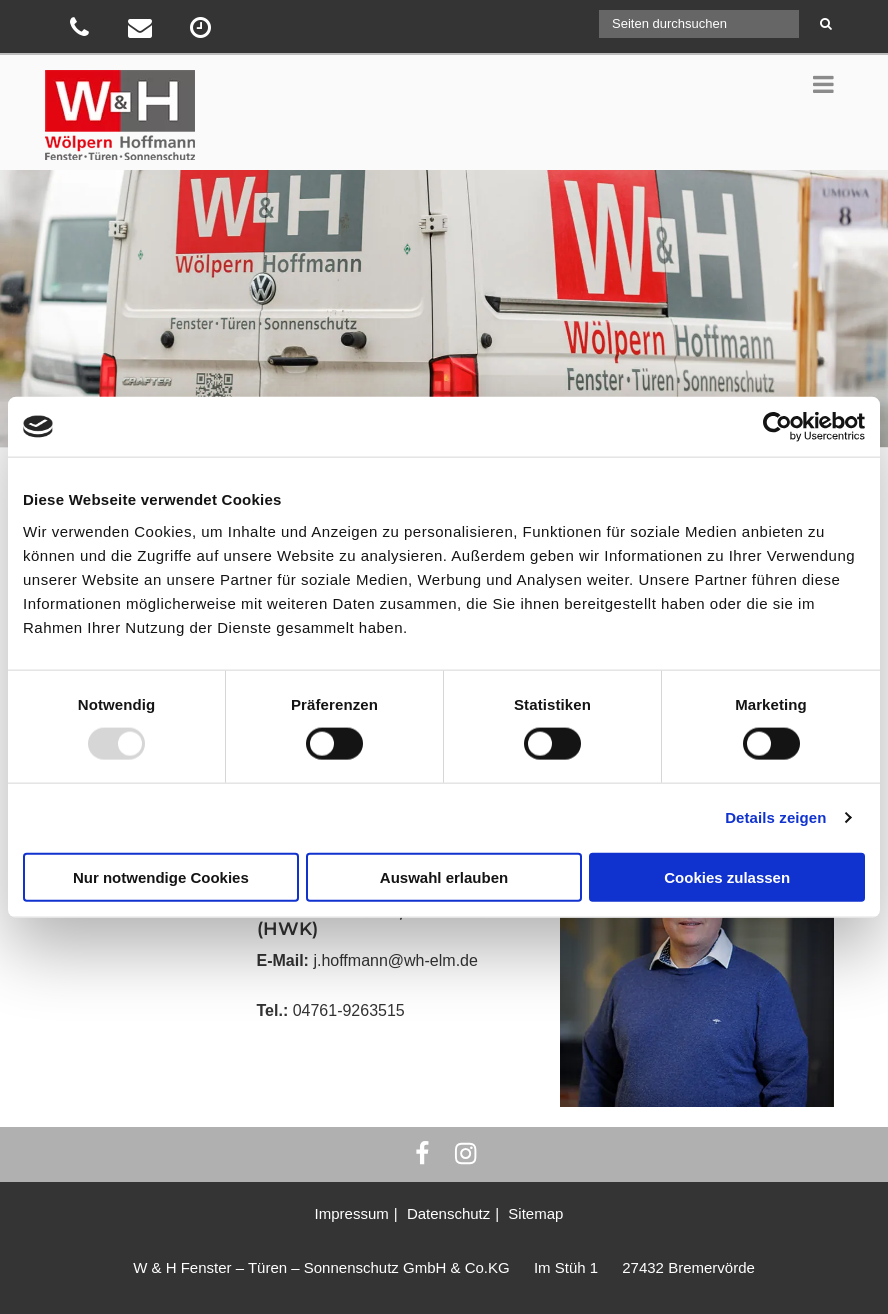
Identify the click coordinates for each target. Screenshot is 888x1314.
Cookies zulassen (727, 876)
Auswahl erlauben (444, 876)
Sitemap (535, 1213)
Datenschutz (448, 1213)
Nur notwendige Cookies (161, 876)
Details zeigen (775, 817)
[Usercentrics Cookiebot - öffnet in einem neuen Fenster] (777, 427)
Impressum (352, 1213)
